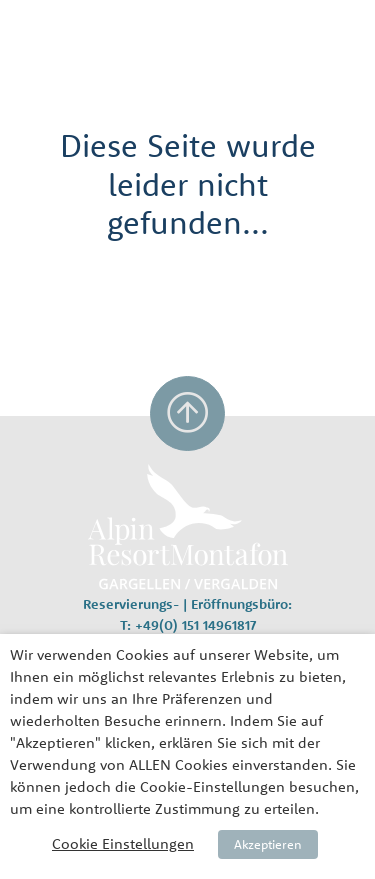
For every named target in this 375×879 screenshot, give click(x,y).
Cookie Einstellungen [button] (123, 843)
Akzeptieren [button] (268, 844)
